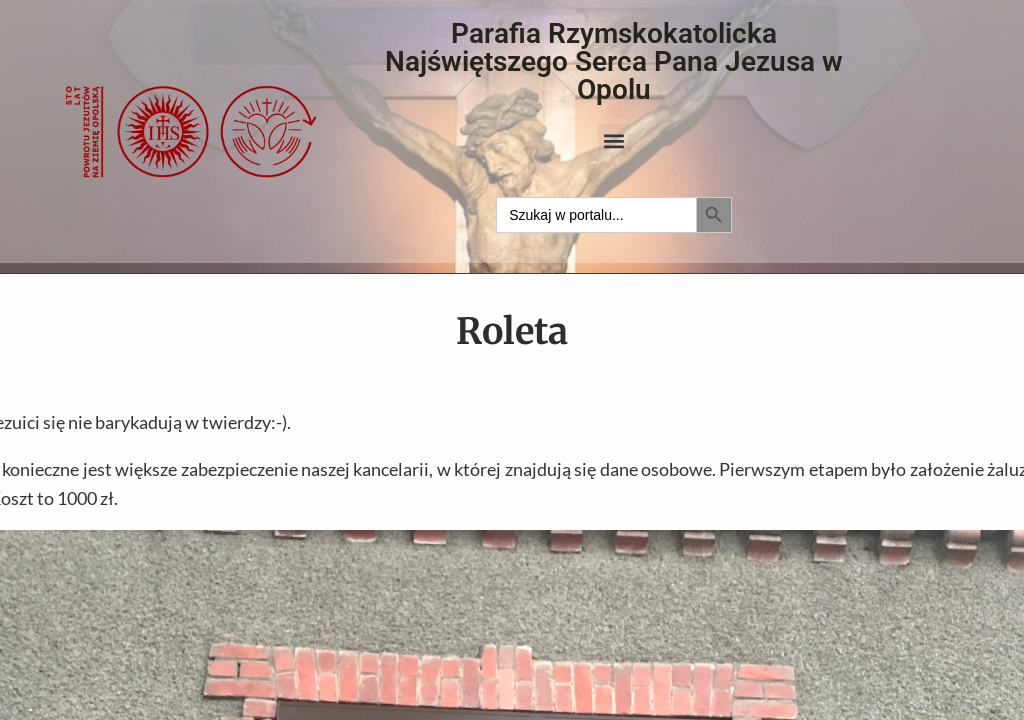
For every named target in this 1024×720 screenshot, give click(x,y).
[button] (614, 140)
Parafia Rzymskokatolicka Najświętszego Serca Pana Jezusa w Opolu (614, 61)
